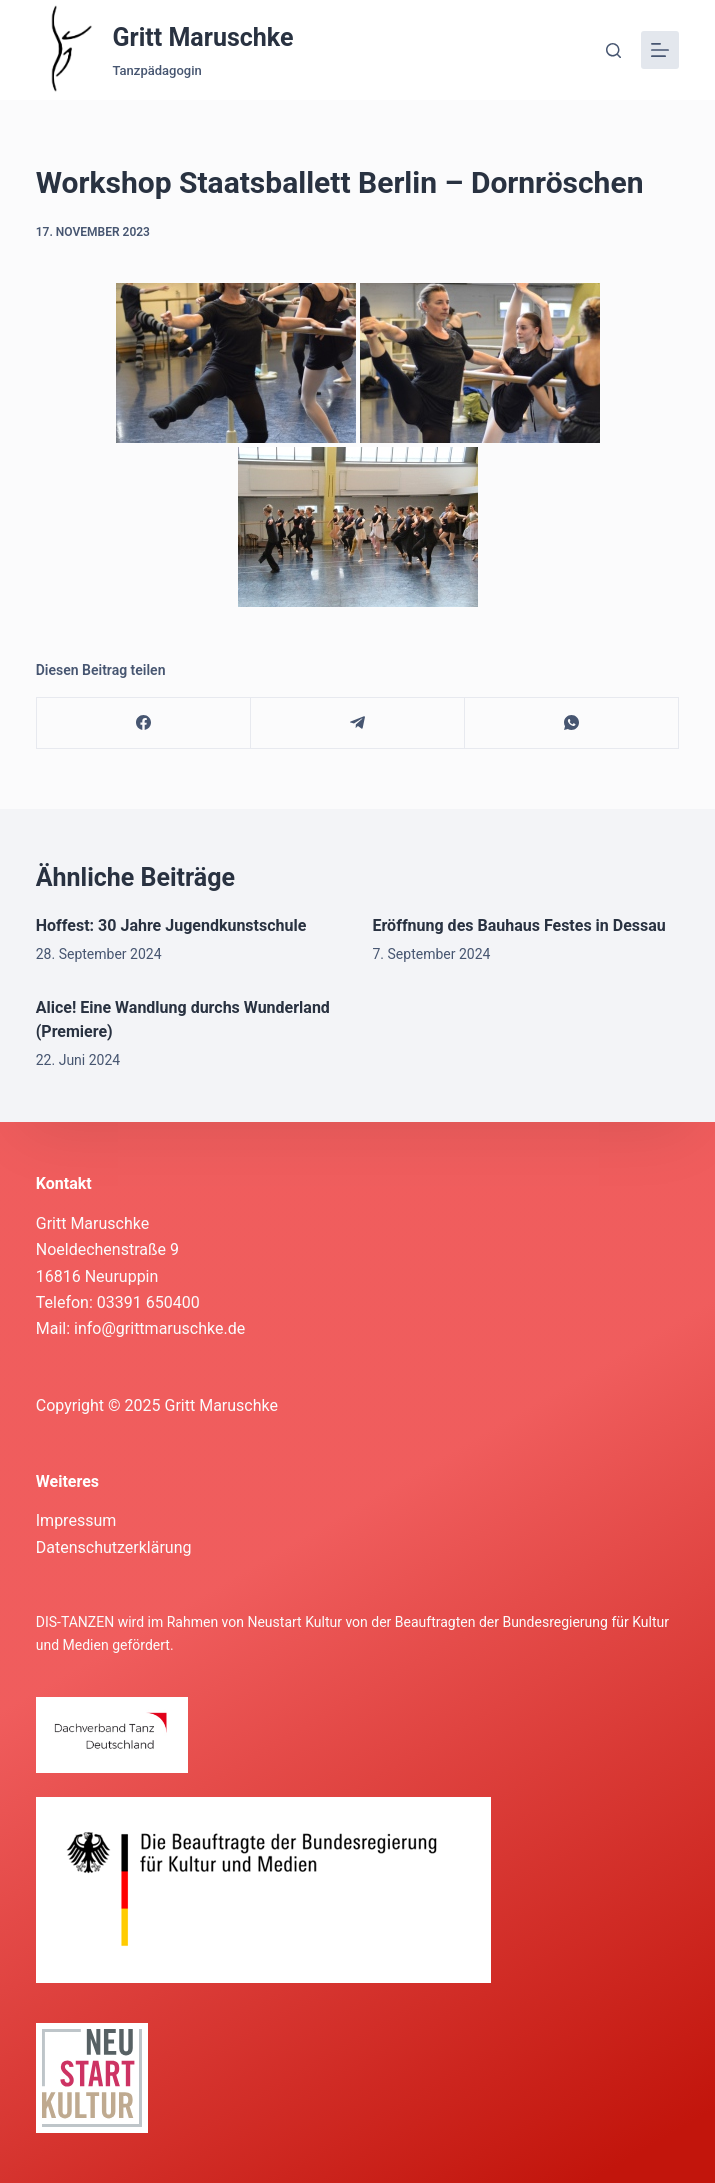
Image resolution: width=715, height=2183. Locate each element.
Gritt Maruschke (203, 37)
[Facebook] (144, 723)
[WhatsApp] (572, 723)
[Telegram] (358, 723)
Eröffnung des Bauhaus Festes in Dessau (519, 925)
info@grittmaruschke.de (159, 1328)
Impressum (76, 1520)
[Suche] (613, 50)
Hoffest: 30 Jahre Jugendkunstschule (171, 925)
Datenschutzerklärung (114, 1547)
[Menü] (660, 50)
